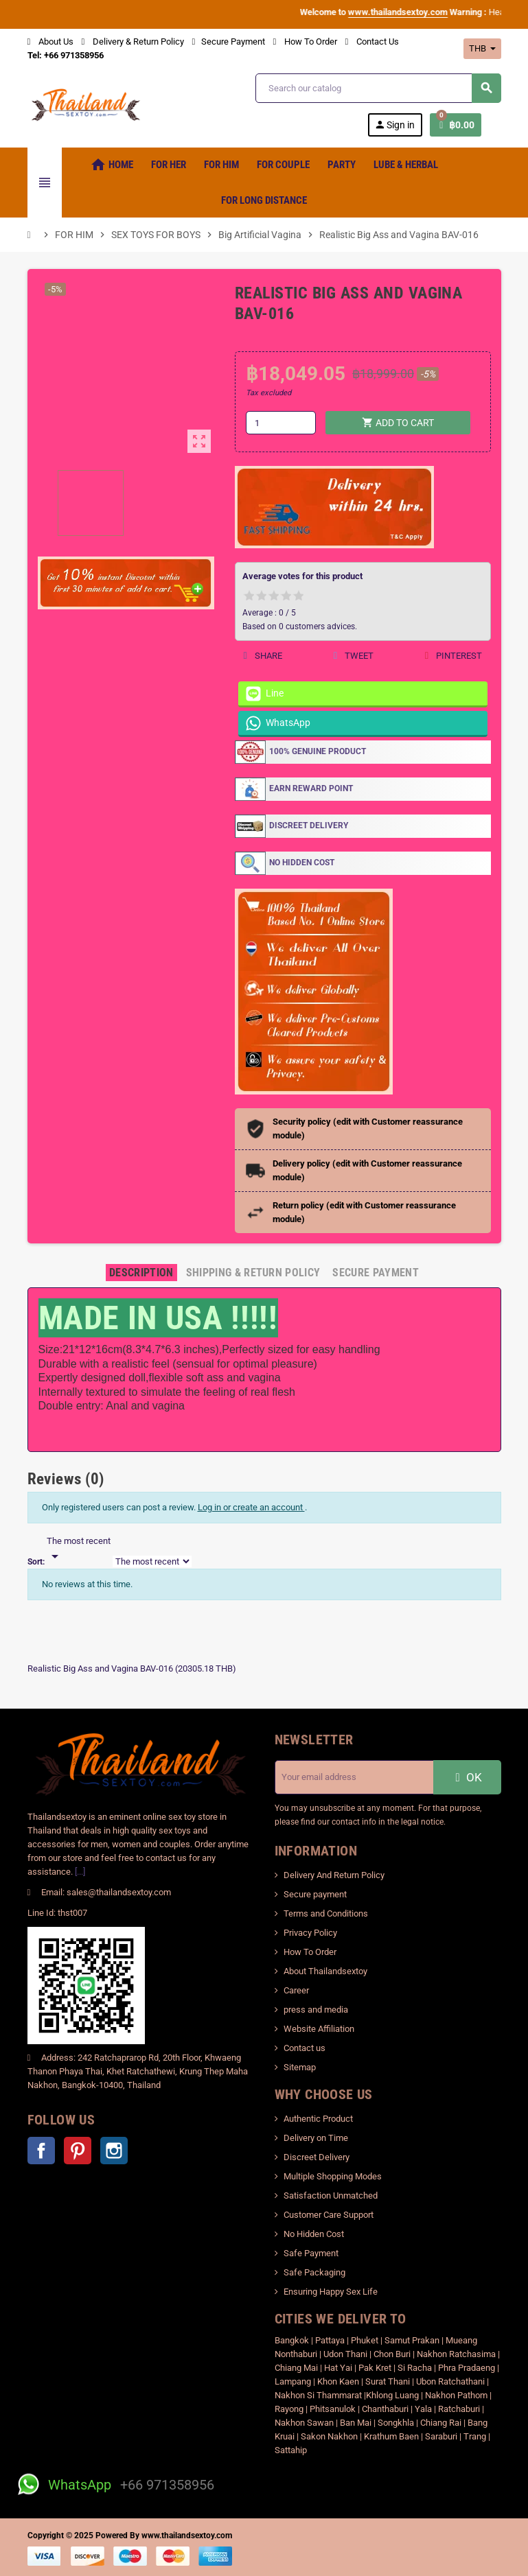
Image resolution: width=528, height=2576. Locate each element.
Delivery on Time (316, 2138)
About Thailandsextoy (325, 1971)
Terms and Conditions (326, 1913)
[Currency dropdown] (482, 48)
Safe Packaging (314, 2272)
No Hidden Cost (314, 2234)
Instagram (114, 2150)
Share (262, 656)
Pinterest (453, 656)
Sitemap (300, 2067)
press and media (316, 2009)
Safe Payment (311, 2253)
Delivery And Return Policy (334, 1875)
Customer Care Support (329, 2215)
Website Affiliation (319, 2029)
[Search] (378, 88)
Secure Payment (228, 41)
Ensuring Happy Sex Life (331, 2291)
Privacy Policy (310, 1933)
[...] (80, 1871)
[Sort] (79, 1549)
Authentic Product (318, 2119)
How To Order (305, 41)
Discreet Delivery (316, 2157)
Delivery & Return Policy (133, 41)
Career (296, 1990)
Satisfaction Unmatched (331, 2195)
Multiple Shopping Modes (333, 2176)
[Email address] (354, 1777)
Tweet (353, 656)
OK (467, 1777)
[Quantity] (281, 422)
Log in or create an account (251, 1507)
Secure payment (315, 1894)
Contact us (304, 2048)
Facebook (41, 2150)
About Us (50, 41)
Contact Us (372, 41)
